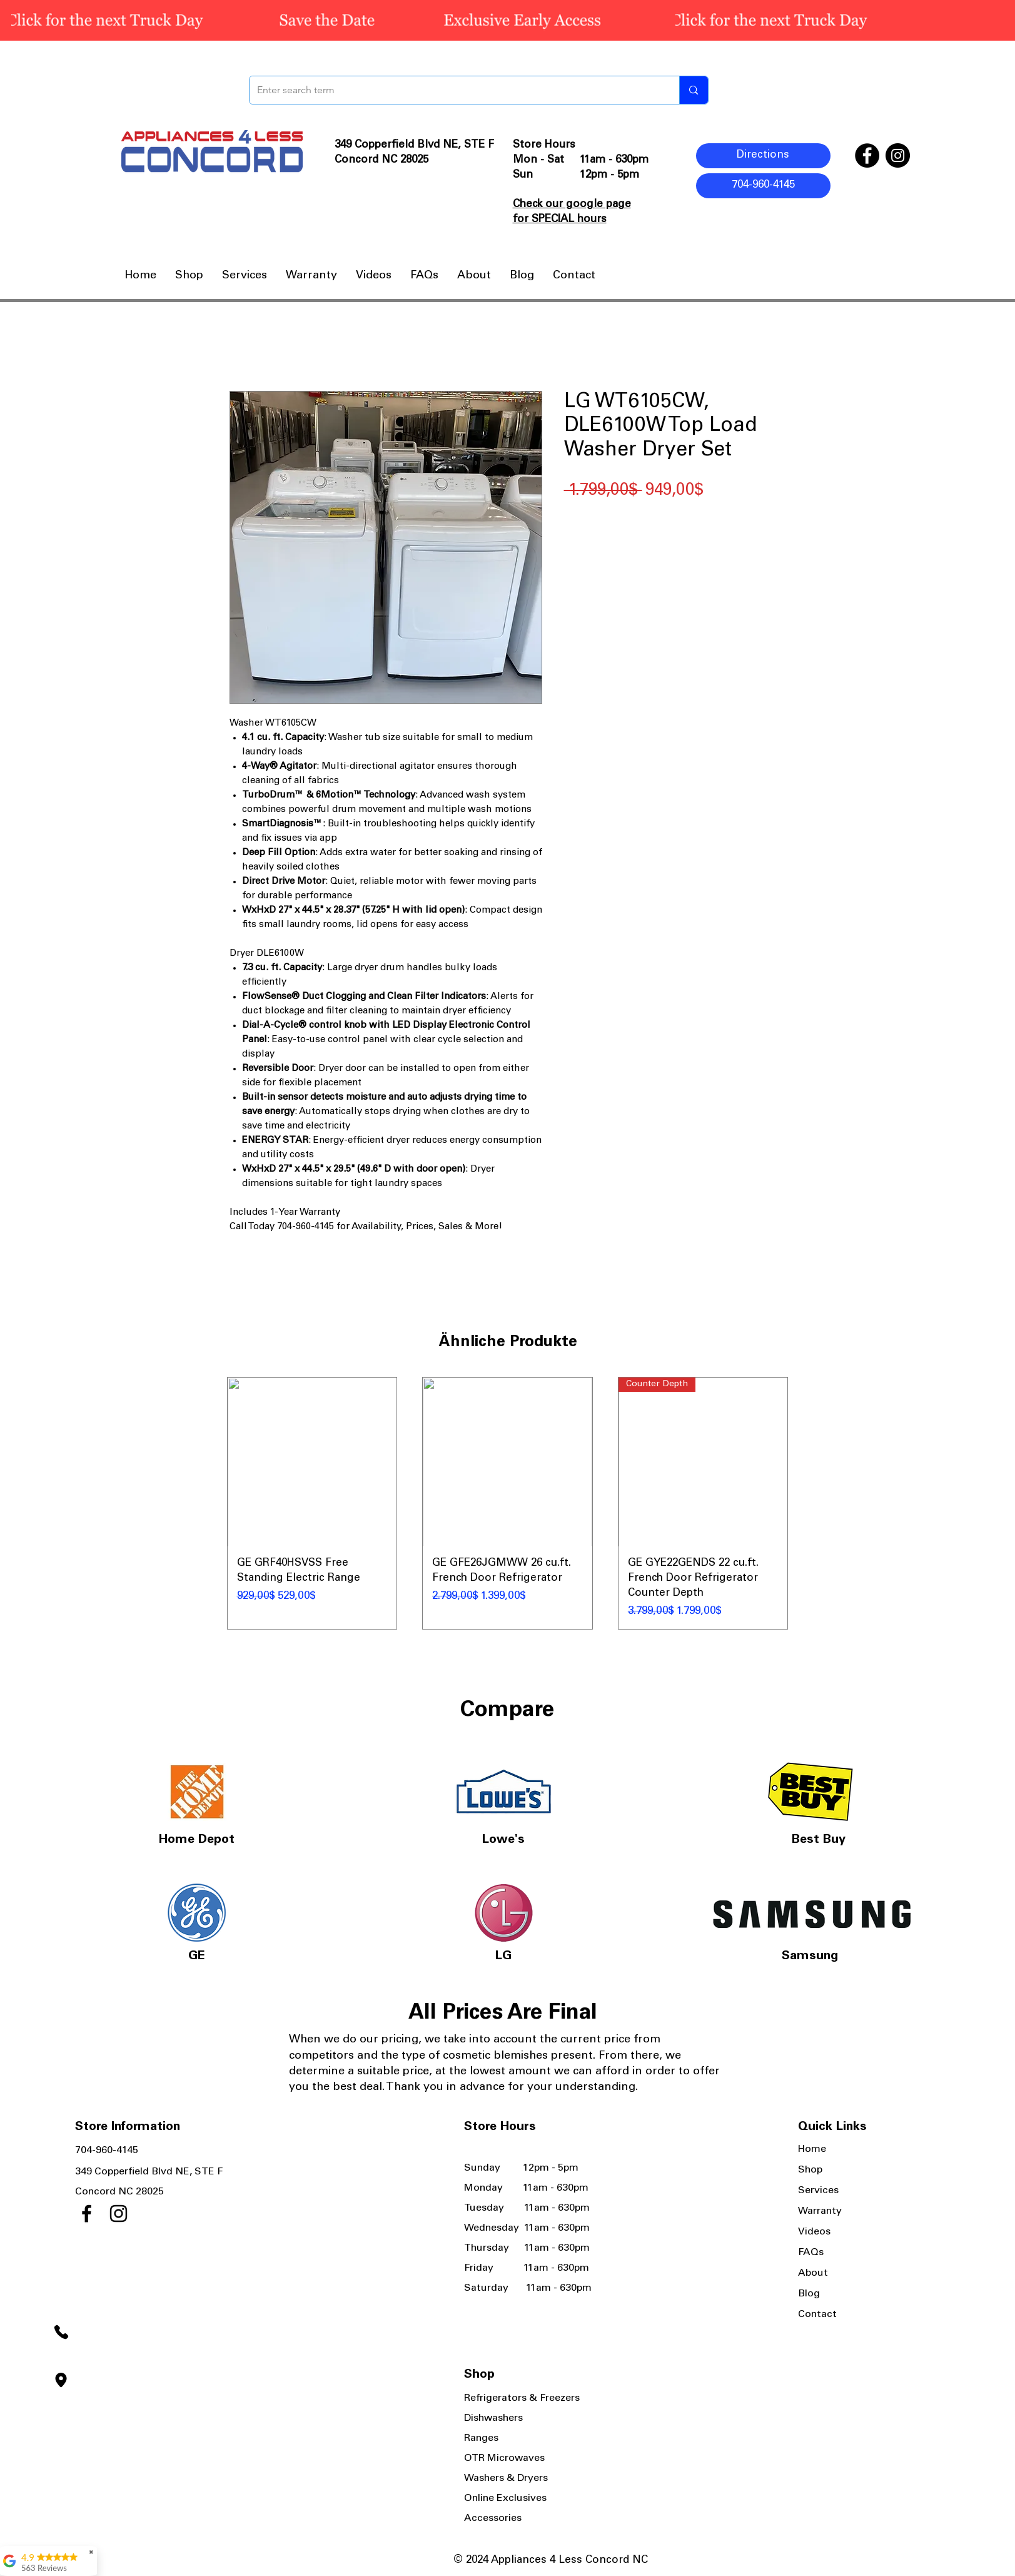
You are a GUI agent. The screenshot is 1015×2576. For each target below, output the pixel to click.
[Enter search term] (455, 90)
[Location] (61, 2380)
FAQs (811, 2253)
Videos (814, 2232)
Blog (809, 2294)
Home (812, 2149)
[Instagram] (898, 155)
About (813, 2273)
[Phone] (61, 2332)
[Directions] (763, 155)
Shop (810, 2170)
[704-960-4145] (763, 185)
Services (818, 2191)
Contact (817, 2315)
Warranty (820, 2211)
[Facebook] (867, 155)
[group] (507, 1503)
